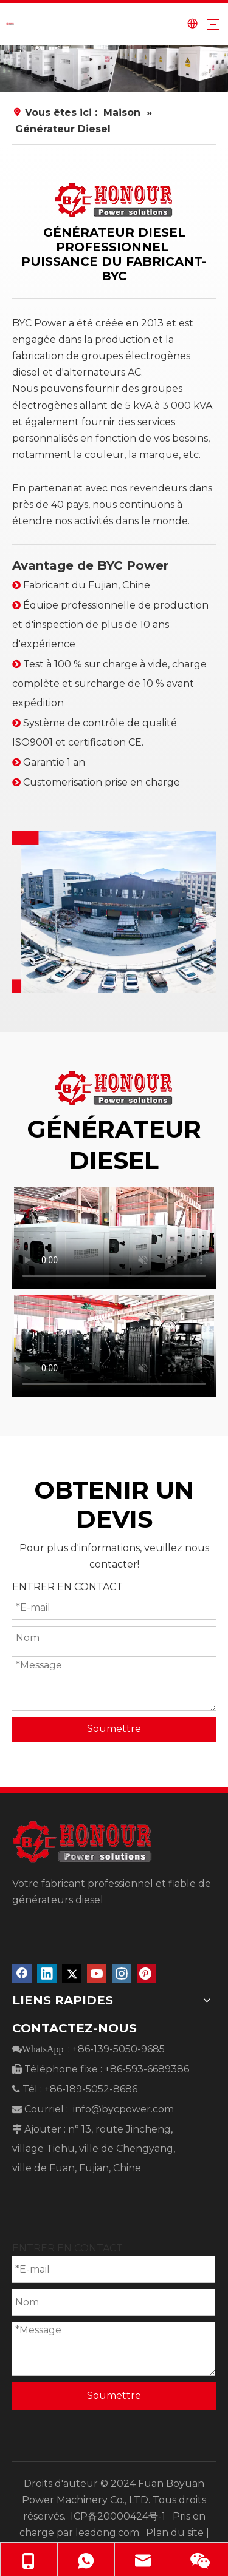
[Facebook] (22, 1973)
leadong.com (107, 2532)
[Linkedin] (47, 1973)
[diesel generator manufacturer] (114, 199)
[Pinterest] (146, 1973)
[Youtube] (96, 1973)
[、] (114, 68)
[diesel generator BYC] (114, 912)
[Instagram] (121, 1973)
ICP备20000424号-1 (120, 2516)
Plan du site (175, 2532)
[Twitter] (71, 1973)
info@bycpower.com (123, 2109)
